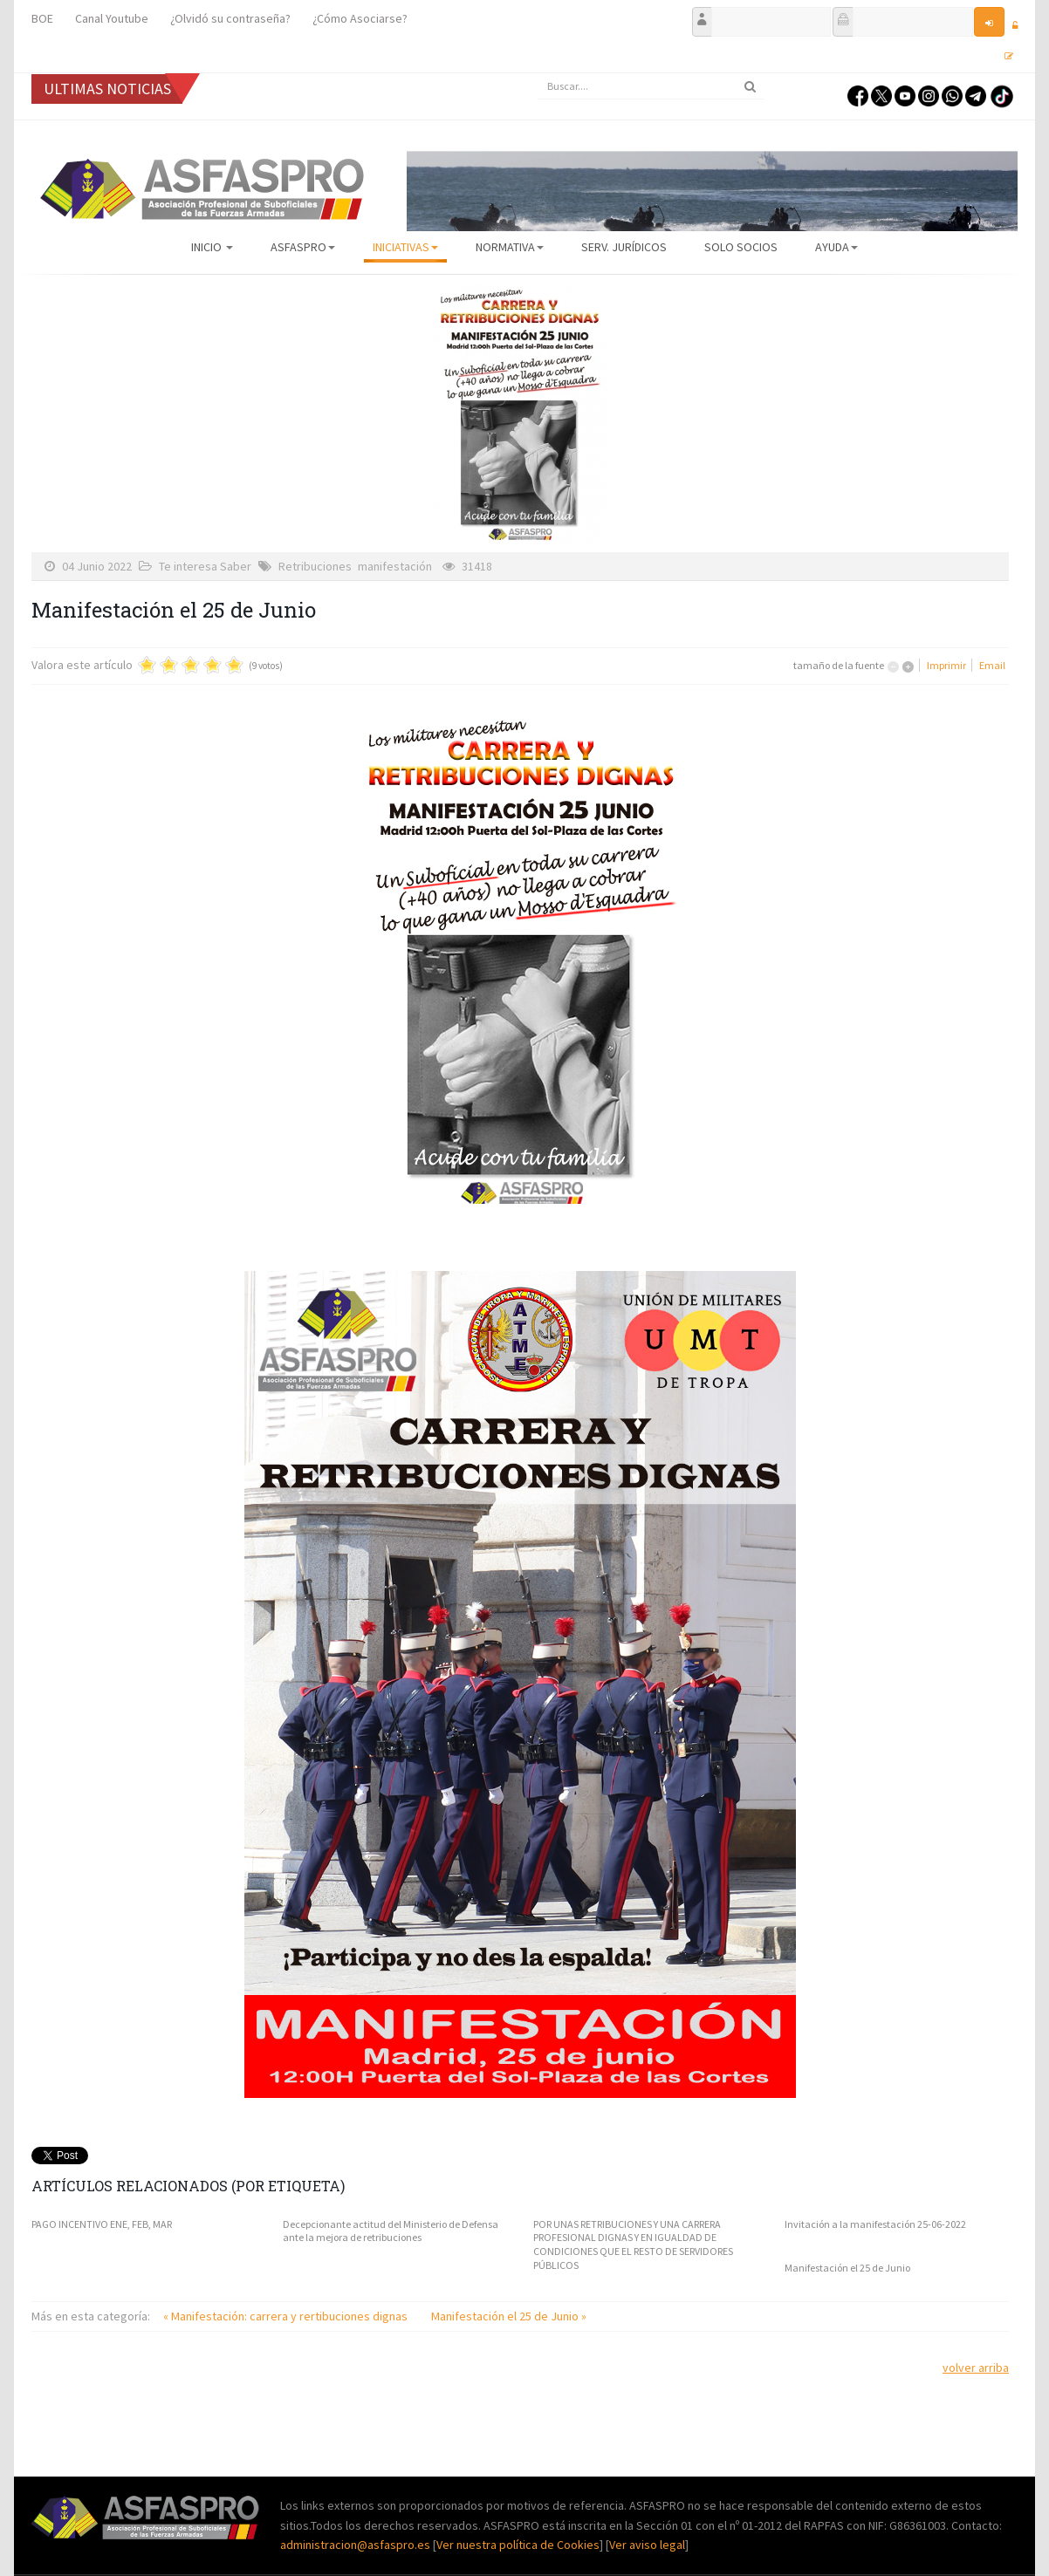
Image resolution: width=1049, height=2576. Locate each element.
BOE (42, 18)
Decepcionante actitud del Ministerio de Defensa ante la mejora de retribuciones (390, 2231)
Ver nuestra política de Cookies (518, 2544)
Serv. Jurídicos (624, 247)
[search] (651, 86)
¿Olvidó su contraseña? (230, 18)
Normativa (510, 247)
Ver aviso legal (647, 2544)
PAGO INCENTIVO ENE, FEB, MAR (101, 2224)
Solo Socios (741, 247)
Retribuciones (315, 566)
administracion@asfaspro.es (356, 2544)
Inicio (212, 247)
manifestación (395, 566)
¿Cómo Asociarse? (360, 18)
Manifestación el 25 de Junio (847, 2267)
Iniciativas (405, 247)
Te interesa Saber (205, 566)
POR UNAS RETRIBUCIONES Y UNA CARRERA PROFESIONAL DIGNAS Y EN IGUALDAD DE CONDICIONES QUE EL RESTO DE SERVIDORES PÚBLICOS (633, 2244)
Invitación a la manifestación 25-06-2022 (875, 2224)
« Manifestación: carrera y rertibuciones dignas (286, 2316)
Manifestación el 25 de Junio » (508, 2316)
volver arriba (976, 2367)
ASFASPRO (303, 247)
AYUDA (836, 247)
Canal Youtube (111, 18)
